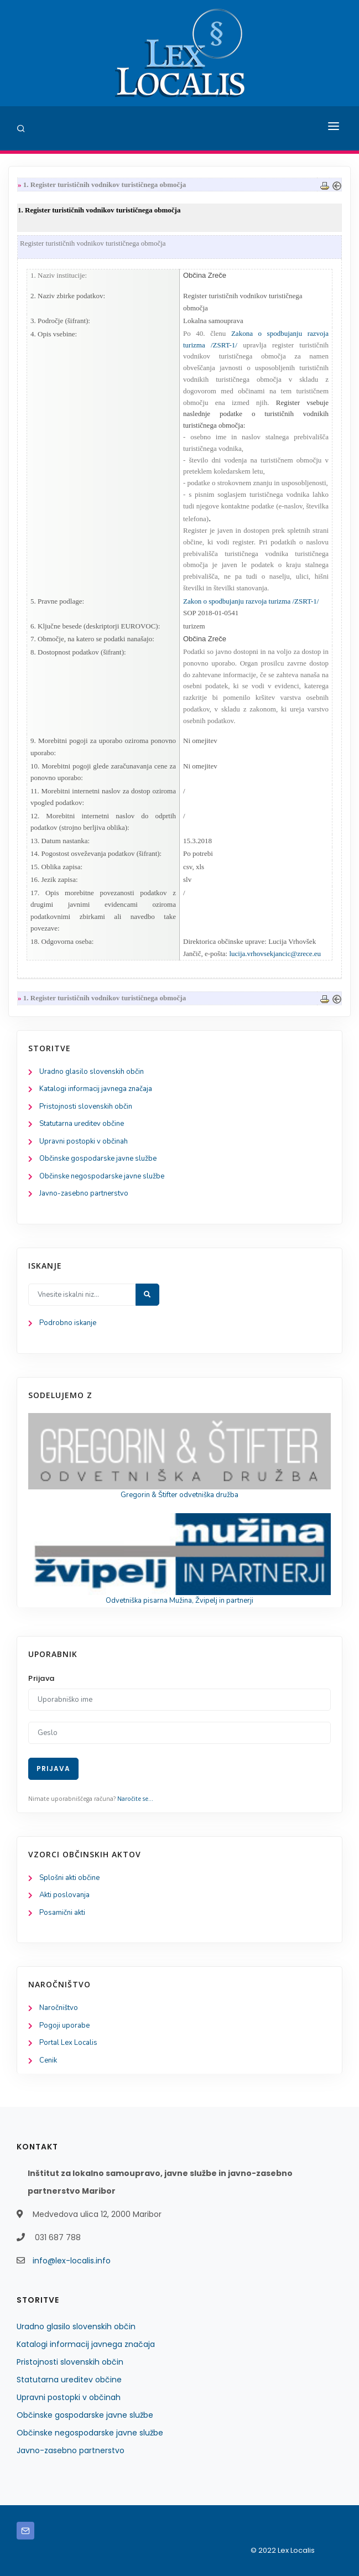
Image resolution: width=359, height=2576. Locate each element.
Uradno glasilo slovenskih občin (91, 1072)
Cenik (48, 2060)
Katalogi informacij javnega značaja (95, 1089)
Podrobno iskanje (67, 1323)
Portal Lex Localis (68, 2043)
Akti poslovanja (64, 1895)
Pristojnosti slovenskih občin (85, 1107)
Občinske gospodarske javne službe (98, 1159)
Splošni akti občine (69, 1878)
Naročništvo (58, 2008)
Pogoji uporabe (64, 2025)
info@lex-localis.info (72, 2260)
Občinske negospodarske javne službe (101, 1176)
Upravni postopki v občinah (83, 1141)
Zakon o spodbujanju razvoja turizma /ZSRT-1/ (251, 601)
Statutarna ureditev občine (81, 1124)
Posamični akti (62, 1913)
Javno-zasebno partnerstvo (83, 1193)
